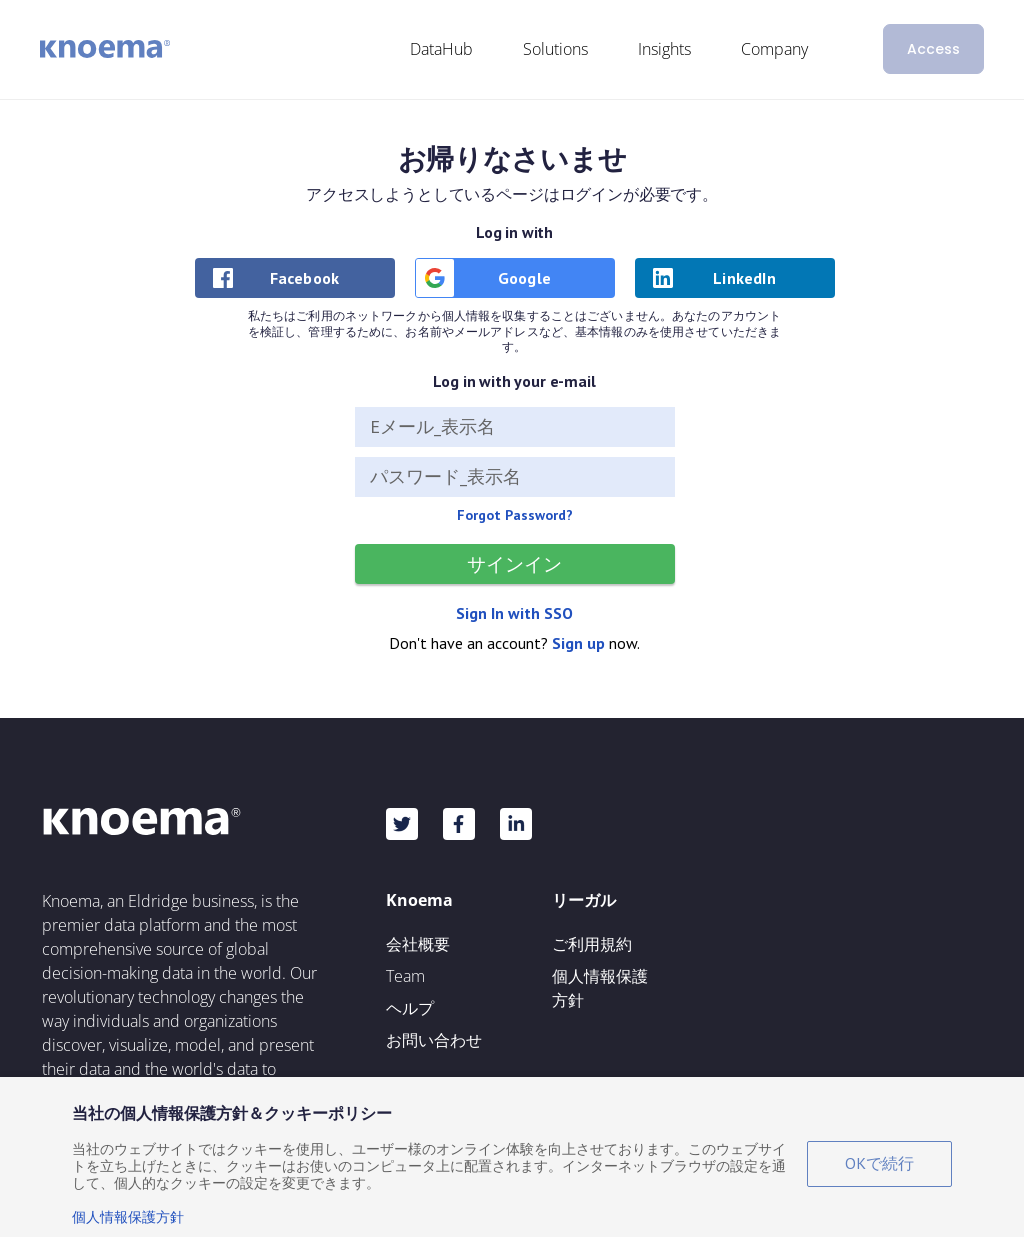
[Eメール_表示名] (515, 427)
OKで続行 (879, 1163)
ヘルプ (410, 1008)
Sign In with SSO (514, 613)
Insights (664, 49)
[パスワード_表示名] (515, 477)
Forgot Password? (515, 515)
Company (774, 49)
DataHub (441, 49)
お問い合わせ (434, 1040)
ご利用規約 (592, 944)
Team (405, 976)
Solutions (555, 49)
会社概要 (418, 944)
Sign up (578, 643)
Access (933, 49)
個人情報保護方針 (600, 988)
